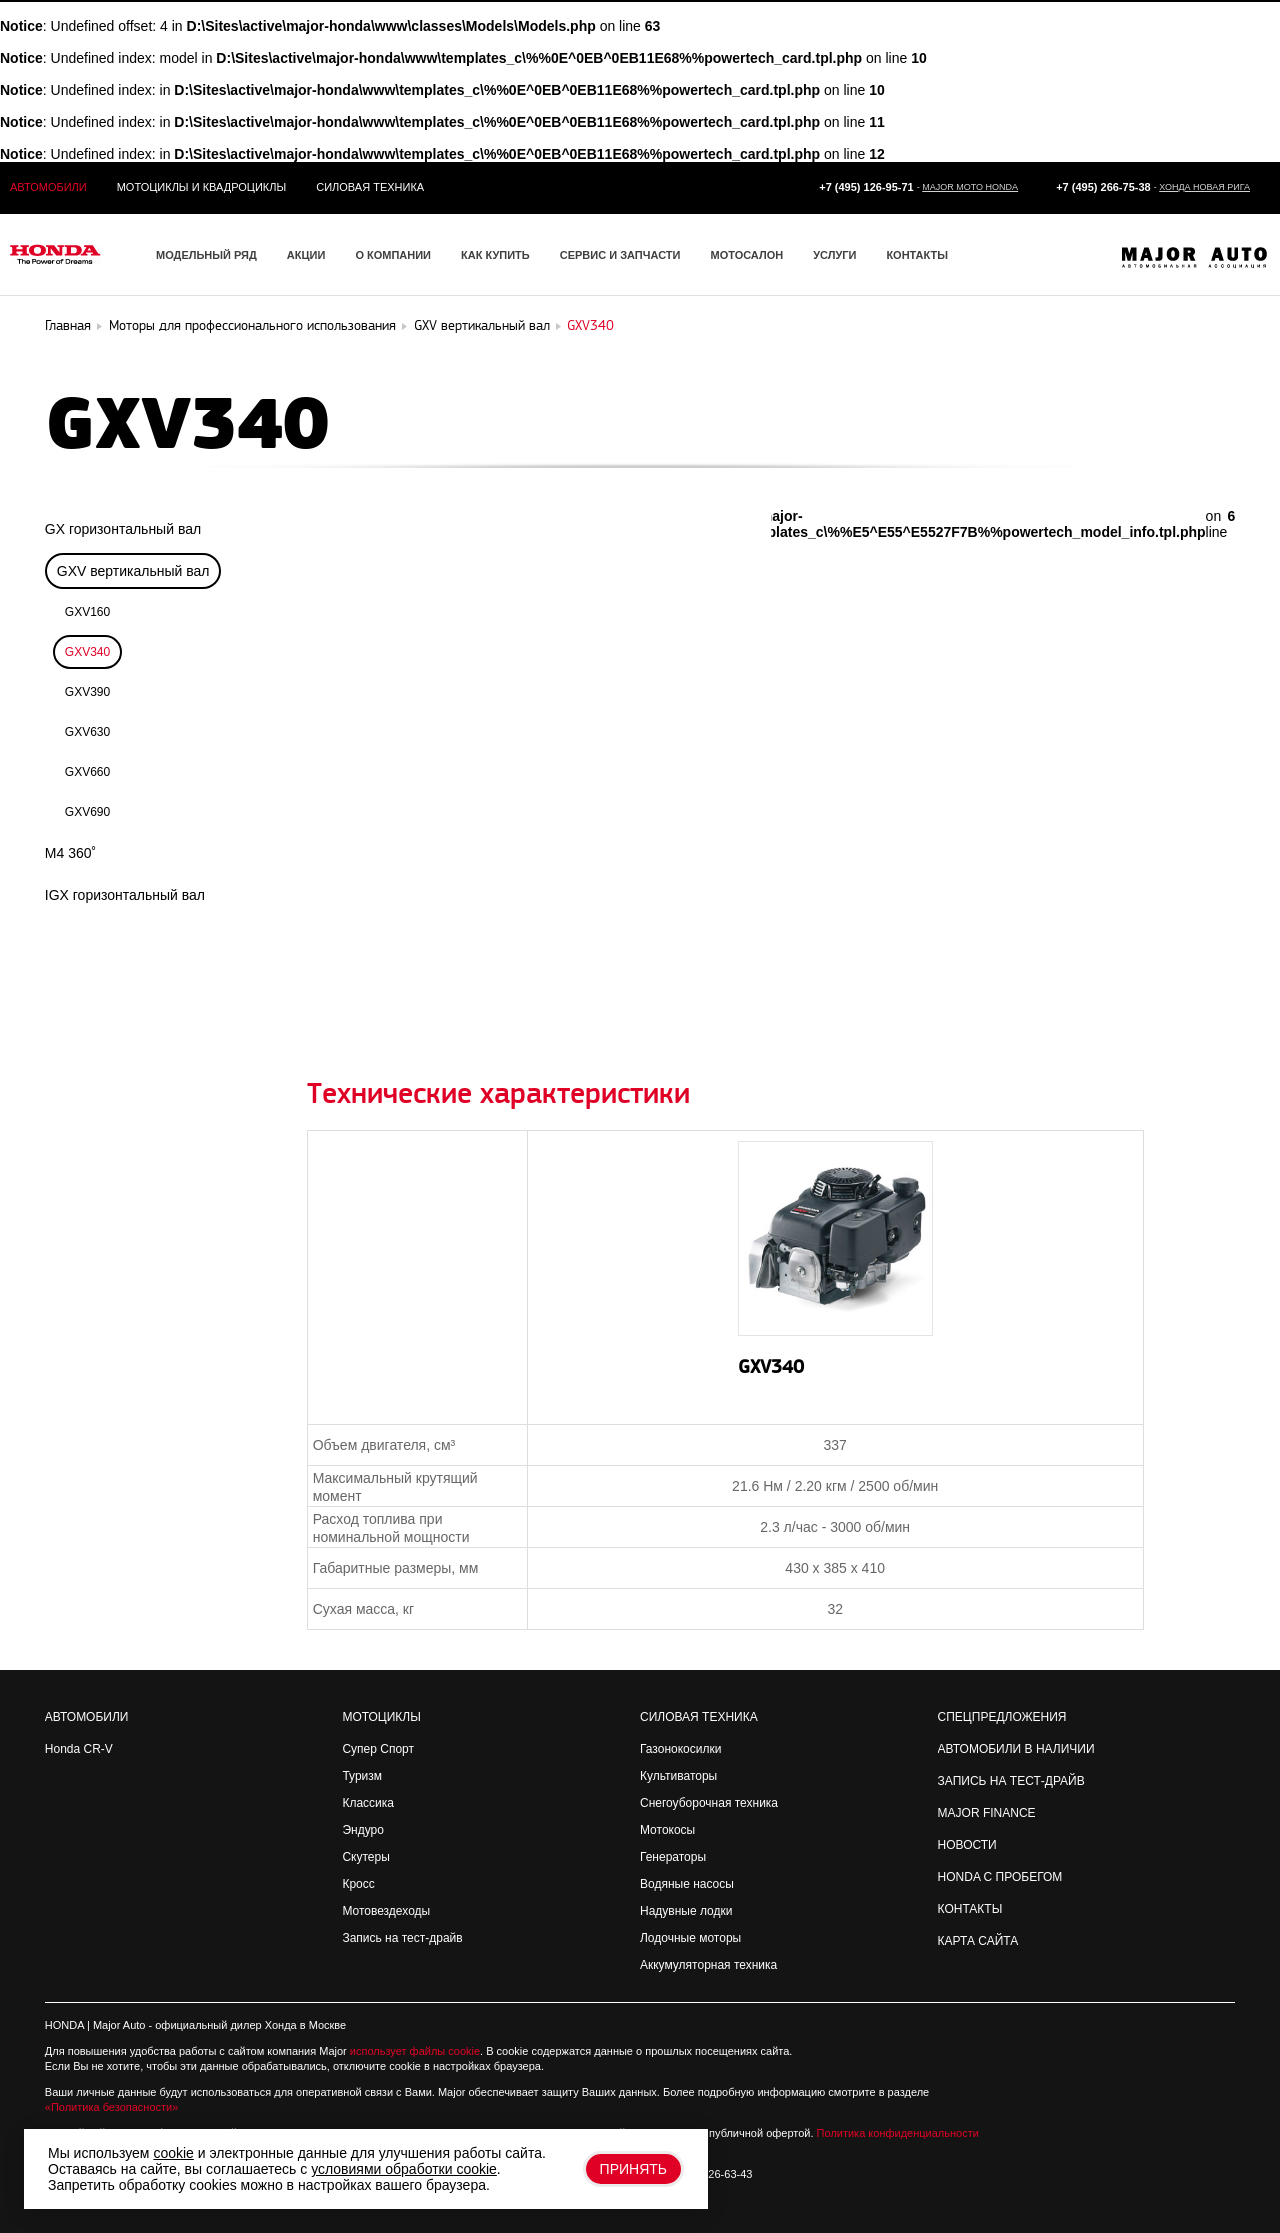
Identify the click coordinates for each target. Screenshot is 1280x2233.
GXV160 (87, 612)
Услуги (834, 255)
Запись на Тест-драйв (1011, 1781)
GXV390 (87, 692)
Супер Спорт (378, 1749)
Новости (967, 1845)
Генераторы (673, 1857)
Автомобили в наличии (1016, 1749)
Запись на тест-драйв (402, 1938)
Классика (368, 1803)
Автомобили (48, 187)
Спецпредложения (1002, 1717)
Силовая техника (370, 187)
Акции (306, 255)
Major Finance (987, 1813)
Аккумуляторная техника (708, 1965)
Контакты (917, 255)
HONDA (64, 2025)
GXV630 (87, 732)
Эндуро (362, 1830)
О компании (393, 255)
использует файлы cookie (415, 2051)
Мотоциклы (381, 1717)
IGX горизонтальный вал (125, 895)
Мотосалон (746, 255)
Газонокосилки (680, 1749)
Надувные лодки (686, 1911)
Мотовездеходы (386, 1911)
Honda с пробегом (1000, 1877)
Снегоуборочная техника (709, 1803)
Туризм (362, 1776)
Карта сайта (978, 1941)
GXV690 (87, 812)
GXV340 (87, 652)
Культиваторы (678, 1776)
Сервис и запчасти (620, 255)
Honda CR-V (79, 1749)
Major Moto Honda (970, 187)
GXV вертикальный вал (133, 571)
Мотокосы (667, 1830)
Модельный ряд (206, 255)
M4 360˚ (70, 853)
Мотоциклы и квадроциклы (202, 187)
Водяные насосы (687, 1884)
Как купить (495, 255)
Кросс (358, 1884)
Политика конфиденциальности (898, 2133)
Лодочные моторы (690, 1938)
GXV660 (87, 772)
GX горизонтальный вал (123, 529)
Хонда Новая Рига (1204, 187)
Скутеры (365, 1857)
